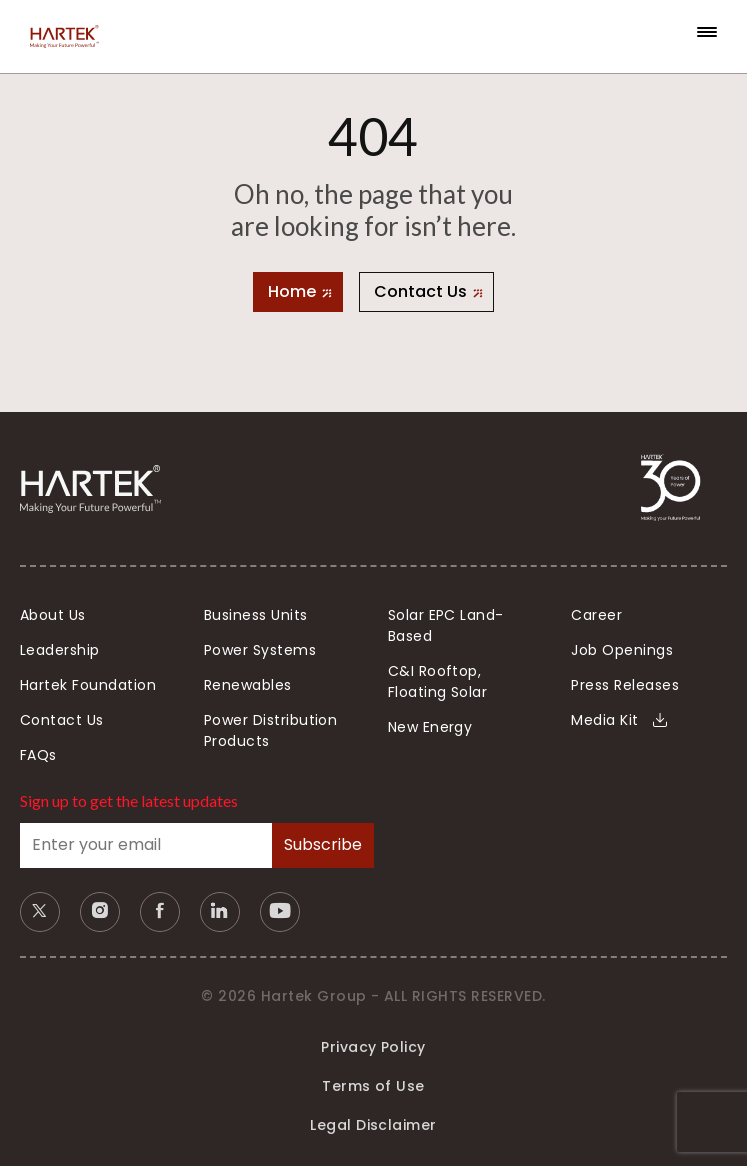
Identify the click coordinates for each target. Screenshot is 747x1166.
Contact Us (420, 291)
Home (292, 291)
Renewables (248, 685)
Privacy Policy (373, 1047)
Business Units (256, 615)
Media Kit (619, 720)
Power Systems (260, 650)
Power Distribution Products (271, 730)
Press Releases (625, 685)
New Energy (430, 727)
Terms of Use (373, 1086)
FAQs (38, 755)
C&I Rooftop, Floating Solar (438, 681)
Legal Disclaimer (373, 1125)
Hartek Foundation (88, 685)
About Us (53, 615)
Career (596, 615)
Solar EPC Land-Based (446, 625)
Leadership (60, 650)
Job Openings (622, 650)
